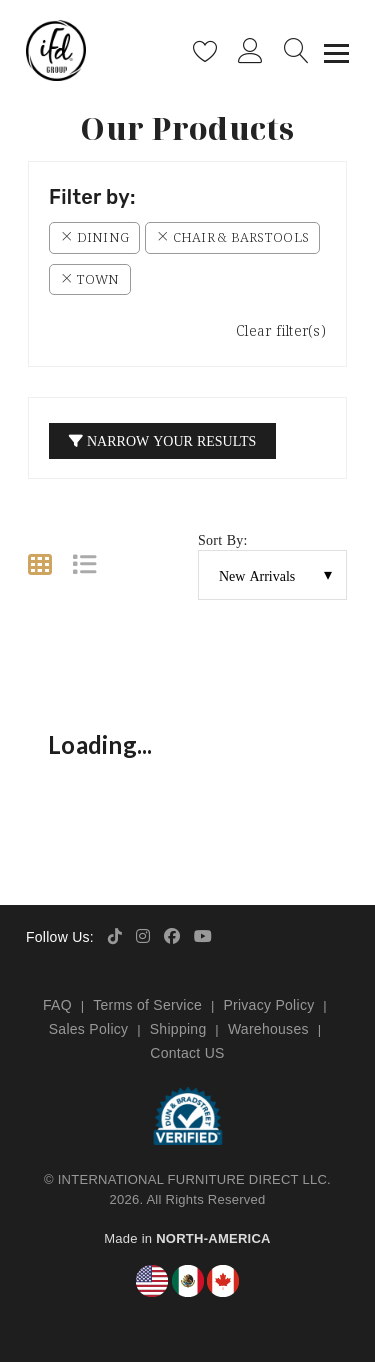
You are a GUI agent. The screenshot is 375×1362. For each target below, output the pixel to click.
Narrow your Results (162, 440)
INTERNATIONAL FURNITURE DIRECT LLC (192, 1179)
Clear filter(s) (281, 330)
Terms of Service (147, 1005)
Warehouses (268, 1029)
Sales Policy (89, 1029)
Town (90, 279)
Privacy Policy (268, 1005)
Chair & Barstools (232, 237)
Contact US (187, 1053)
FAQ (57, 1005)
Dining (94, 237)
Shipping (178, 1029)
